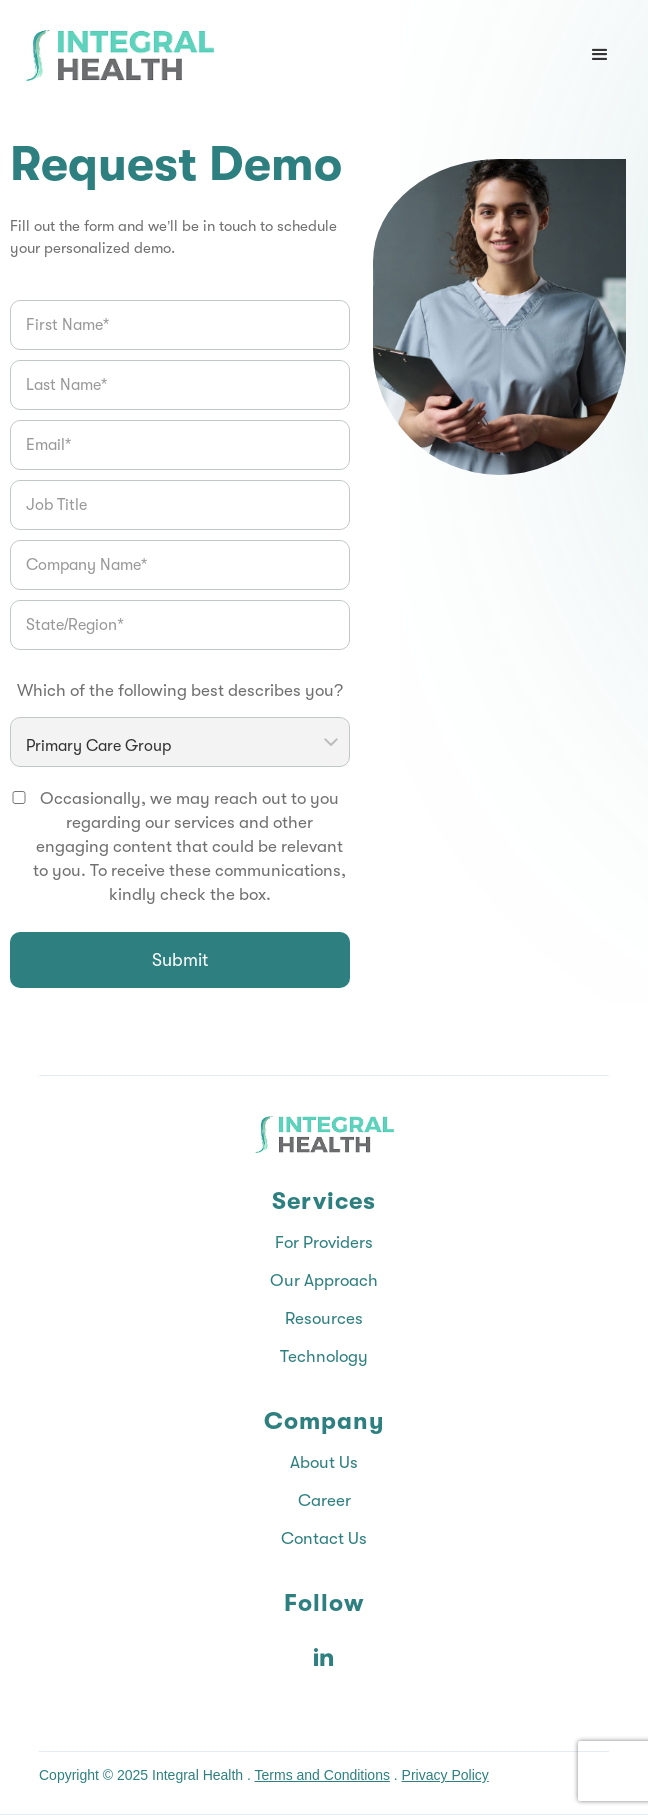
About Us (324, 1462)
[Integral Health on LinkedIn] (324, 1657)
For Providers (324, 1242)
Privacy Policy (445, 1775)
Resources (324, 1318)
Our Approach (324, 1280)
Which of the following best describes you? (180, 690)
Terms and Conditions (322, 1775)
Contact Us (324, 1538)
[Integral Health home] (119, 55)
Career (324, 1500)
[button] (600, 55)
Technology (324, 1356)
